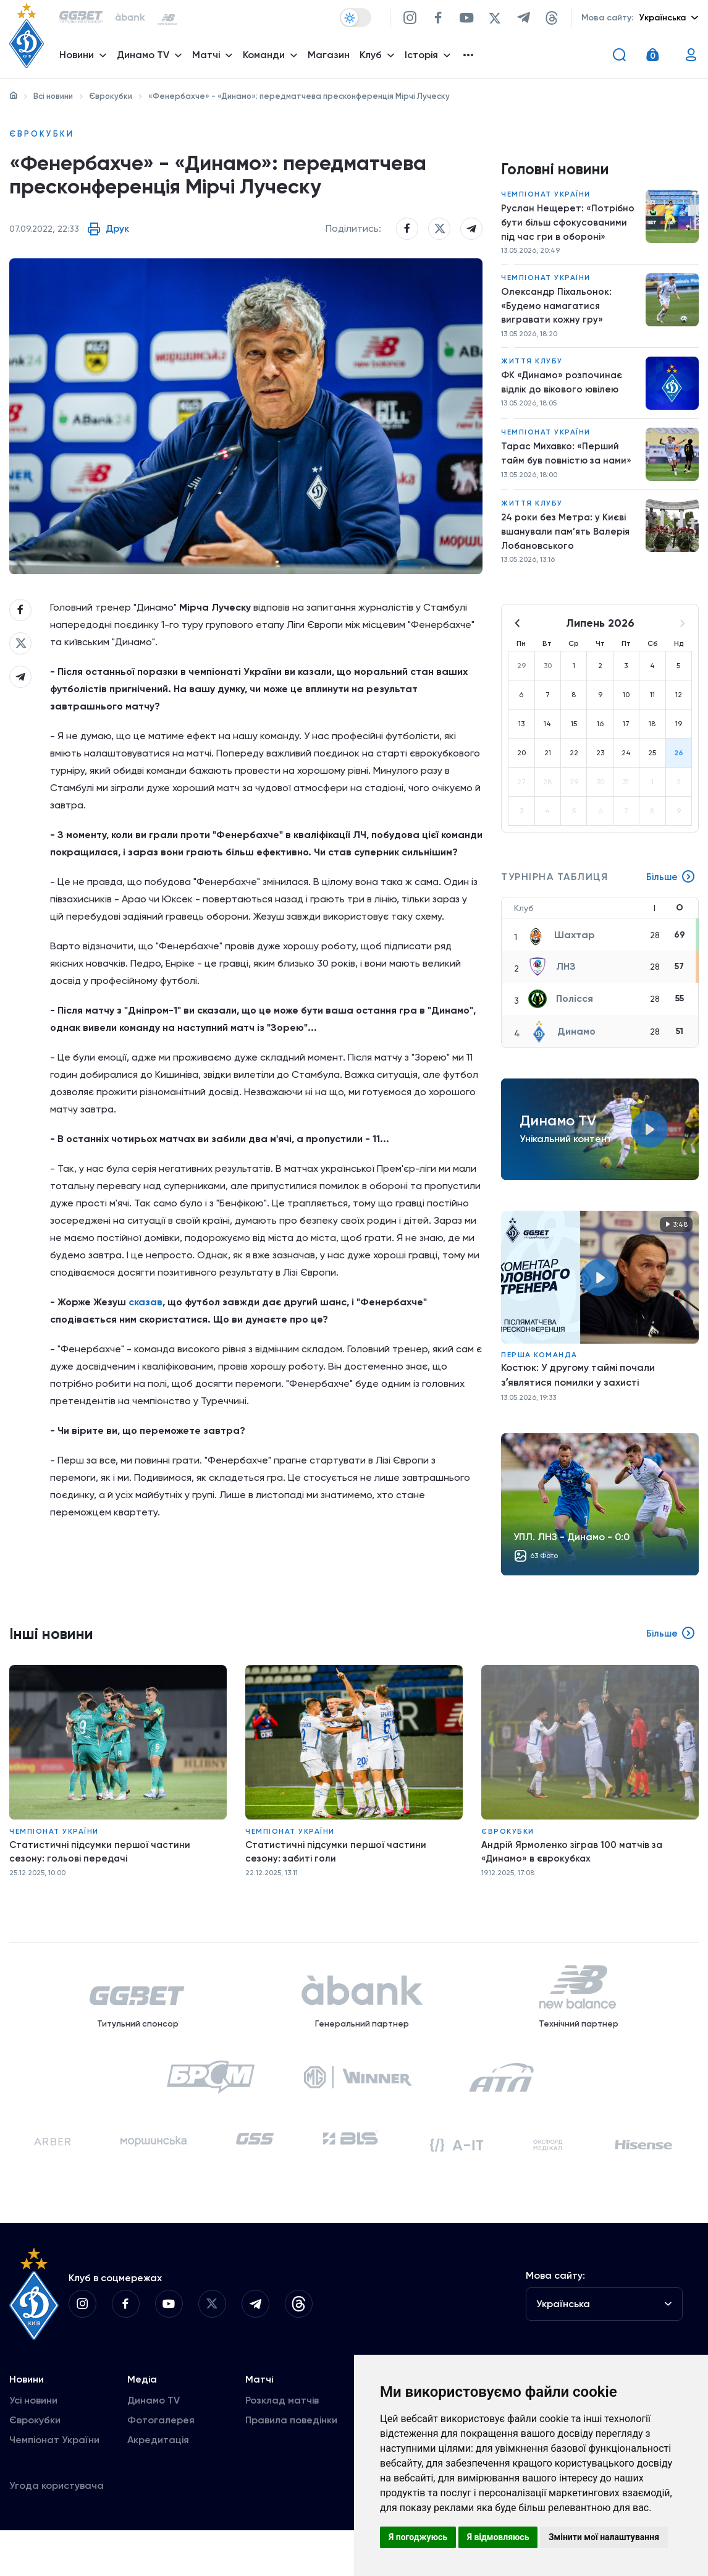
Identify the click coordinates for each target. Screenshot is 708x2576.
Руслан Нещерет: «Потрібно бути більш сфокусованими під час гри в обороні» (569, 227)
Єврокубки (110, 96)
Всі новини (53, 96)
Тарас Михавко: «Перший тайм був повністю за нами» (568, 466)
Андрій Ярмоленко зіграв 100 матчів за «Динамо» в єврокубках (573, 1868)
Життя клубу (532, 372)
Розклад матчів (282, 2446)
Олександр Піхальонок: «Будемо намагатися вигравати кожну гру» (557, 314)
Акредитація (158, 2485)
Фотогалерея (161, 2466)
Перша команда (539, 1371)
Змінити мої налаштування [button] (604, 2537)
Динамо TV (153, 2446)
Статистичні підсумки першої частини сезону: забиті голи (338, 1868)
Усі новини (33, 2446)
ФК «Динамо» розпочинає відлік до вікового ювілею (563, 394)
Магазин (332, 59)
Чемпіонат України (546, 197)
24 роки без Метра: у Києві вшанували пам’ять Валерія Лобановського (568, 546)
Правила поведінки (291, 2466)
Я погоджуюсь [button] (418, 2537)
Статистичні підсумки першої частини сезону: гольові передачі (102, 1868)
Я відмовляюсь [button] (498, 2537)
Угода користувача (56, 2531)
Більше (670, 893)
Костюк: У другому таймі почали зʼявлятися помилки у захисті (578, 1391)
